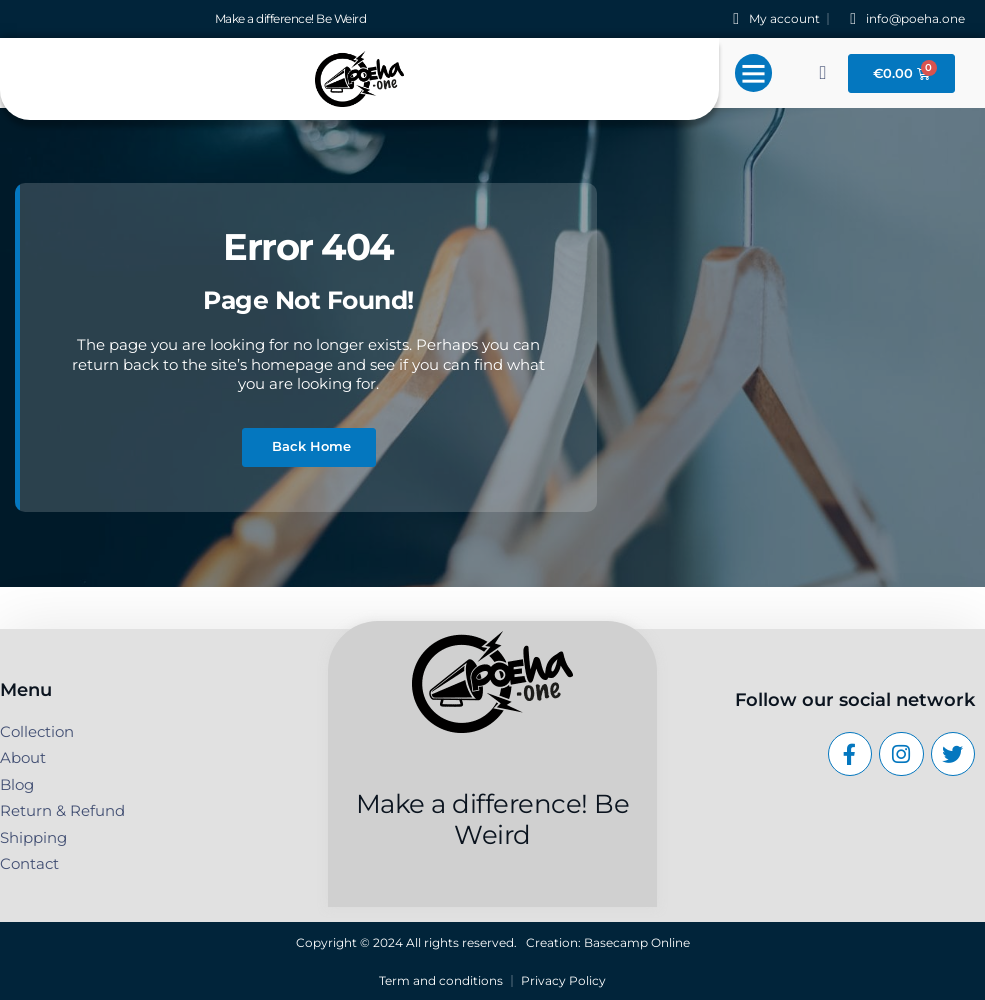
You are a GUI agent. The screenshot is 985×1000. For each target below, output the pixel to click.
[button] (754, 73)
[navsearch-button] (823, 73)
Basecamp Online (637, 942)
